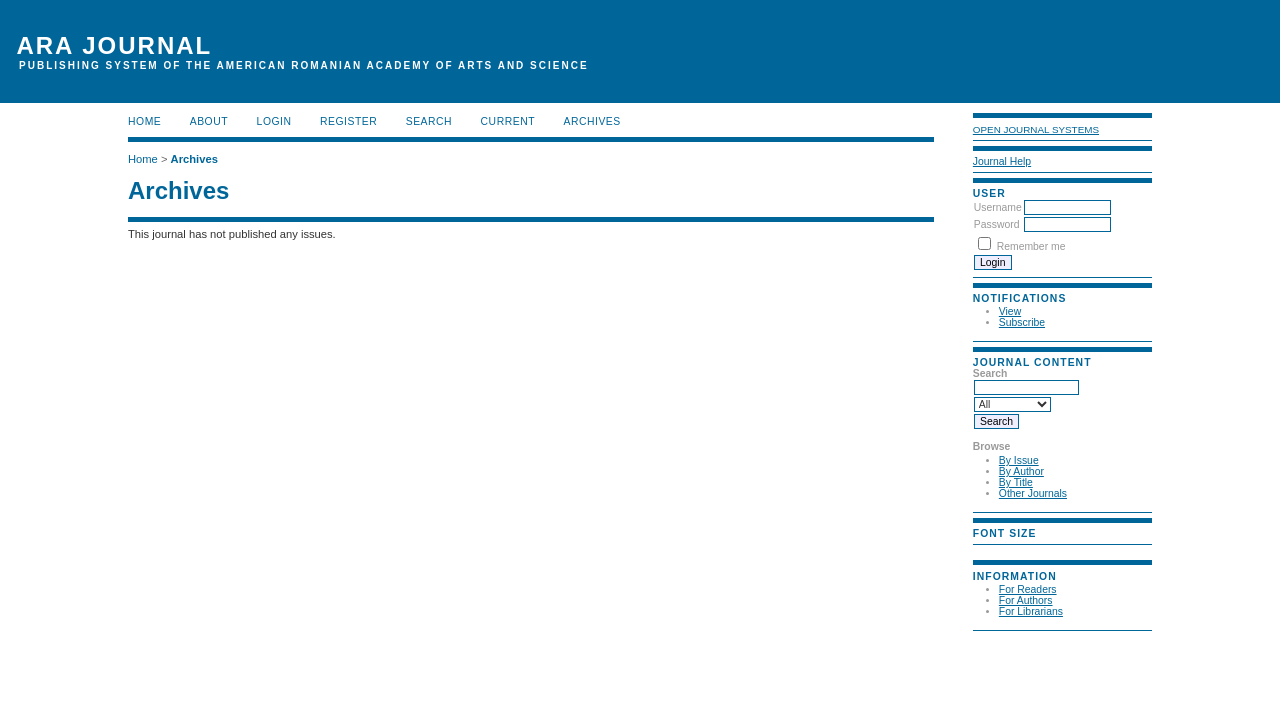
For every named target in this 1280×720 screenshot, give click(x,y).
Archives (591, 121)
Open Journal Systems (1036, 129)
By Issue (1019, 460)
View (1010, 311)
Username (998, 207)
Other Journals (1033, 493)
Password (997, 224)
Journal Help (1002, 161)
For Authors (1026, 600)
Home (144, 121)
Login (274, 121)
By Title (1016, 482)
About (209, 121)
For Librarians (1031, 611)
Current (508, 121)
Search (429, 121)
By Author (1021, 471)
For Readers (1028, 589)
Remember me (1031, 246)
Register (348, 121)
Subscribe (1022, 322)
